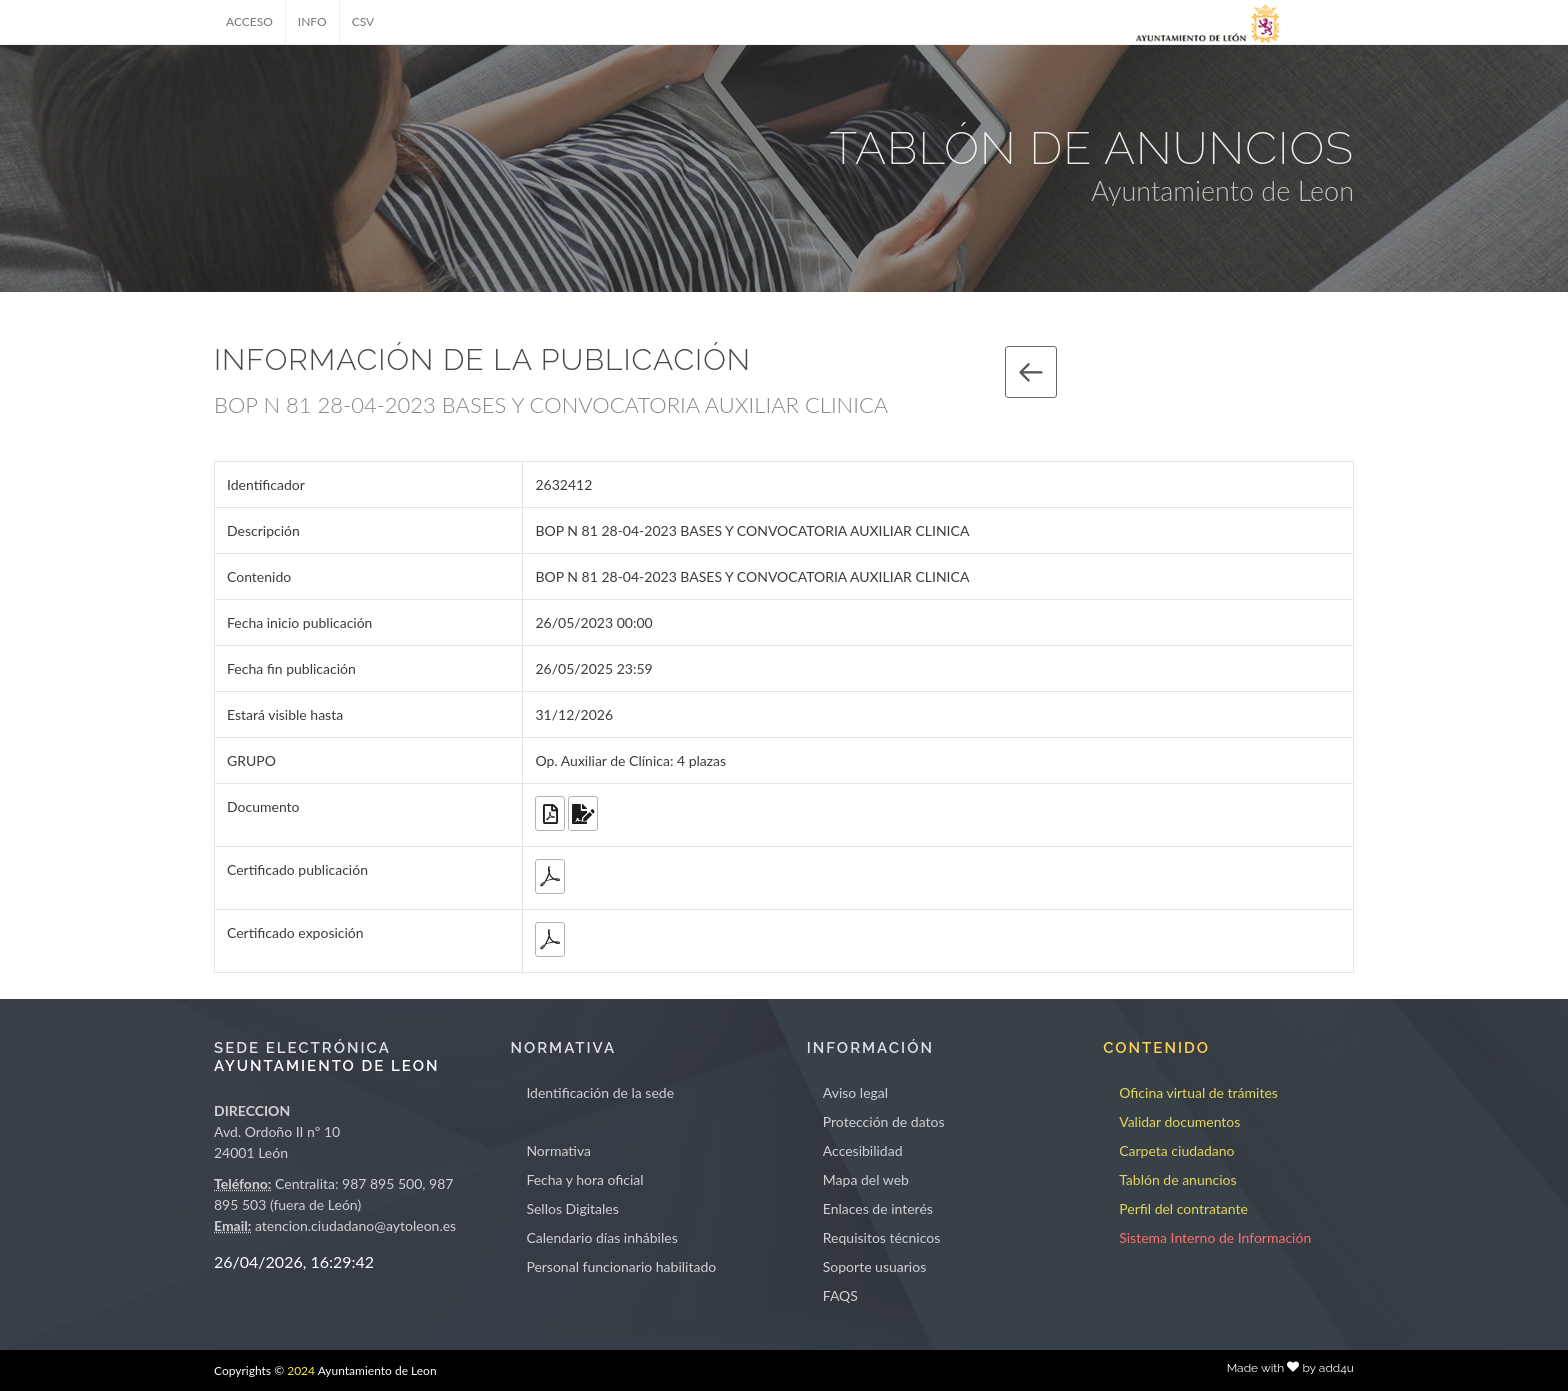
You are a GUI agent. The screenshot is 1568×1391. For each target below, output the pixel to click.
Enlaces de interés (878, 1208)
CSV (363, 21)
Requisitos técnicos (882, 1237)
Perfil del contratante (1183, 1208)
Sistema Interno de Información (1215, 1237)
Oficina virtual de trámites (1198, 1092)
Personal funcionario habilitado (621, 1266)
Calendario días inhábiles (601, 1237)
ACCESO (249, 21)
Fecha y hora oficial (584, 1179)
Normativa (558, 1150)
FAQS (840, 1295)
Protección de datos (884, 1121)
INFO (312, 21)
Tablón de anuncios (1177, 1179)
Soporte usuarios (874, 1266)
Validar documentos (1179, 1121)
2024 (301, 1370)
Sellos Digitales (572, 1208)
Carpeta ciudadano (1176, 1150)
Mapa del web (866, 1179)
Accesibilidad (863, 1150)
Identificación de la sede (600, 1092)
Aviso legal (855, 1092)
